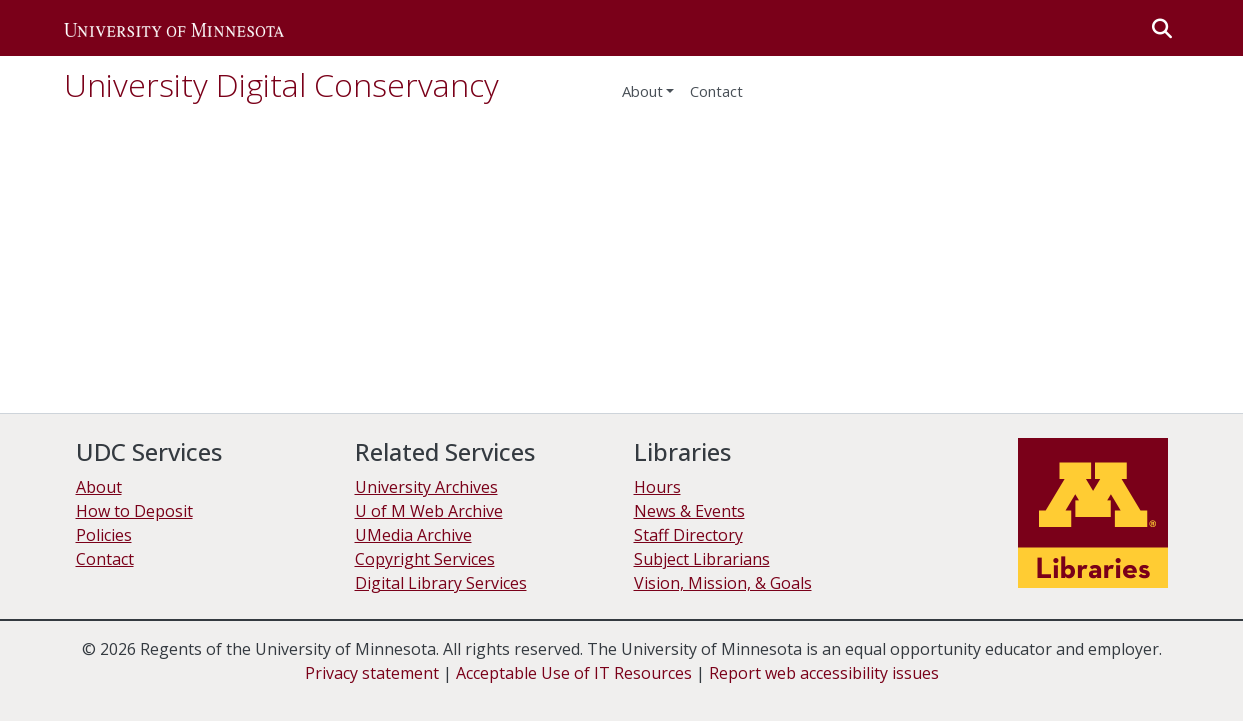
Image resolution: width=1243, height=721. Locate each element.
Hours (657, 487)
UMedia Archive (413, 535)
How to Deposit (134, 511)
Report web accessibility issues (824, 673)
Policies (104, 535)
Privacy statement (372, 673)
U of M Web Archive (429, 511)
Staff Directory (688, 535)
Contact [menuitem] (716, 91)
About (642, 91)
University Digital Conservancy (281, 84)
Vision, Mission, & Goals (723, 583)
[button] (174, 28)
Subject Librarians (702, 559)
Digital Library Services (441, 583)
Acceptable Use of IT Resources (574, 673)
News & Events (689, 511)
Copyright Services (425, 559)
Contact (105, 559)
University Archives (426, 487)
